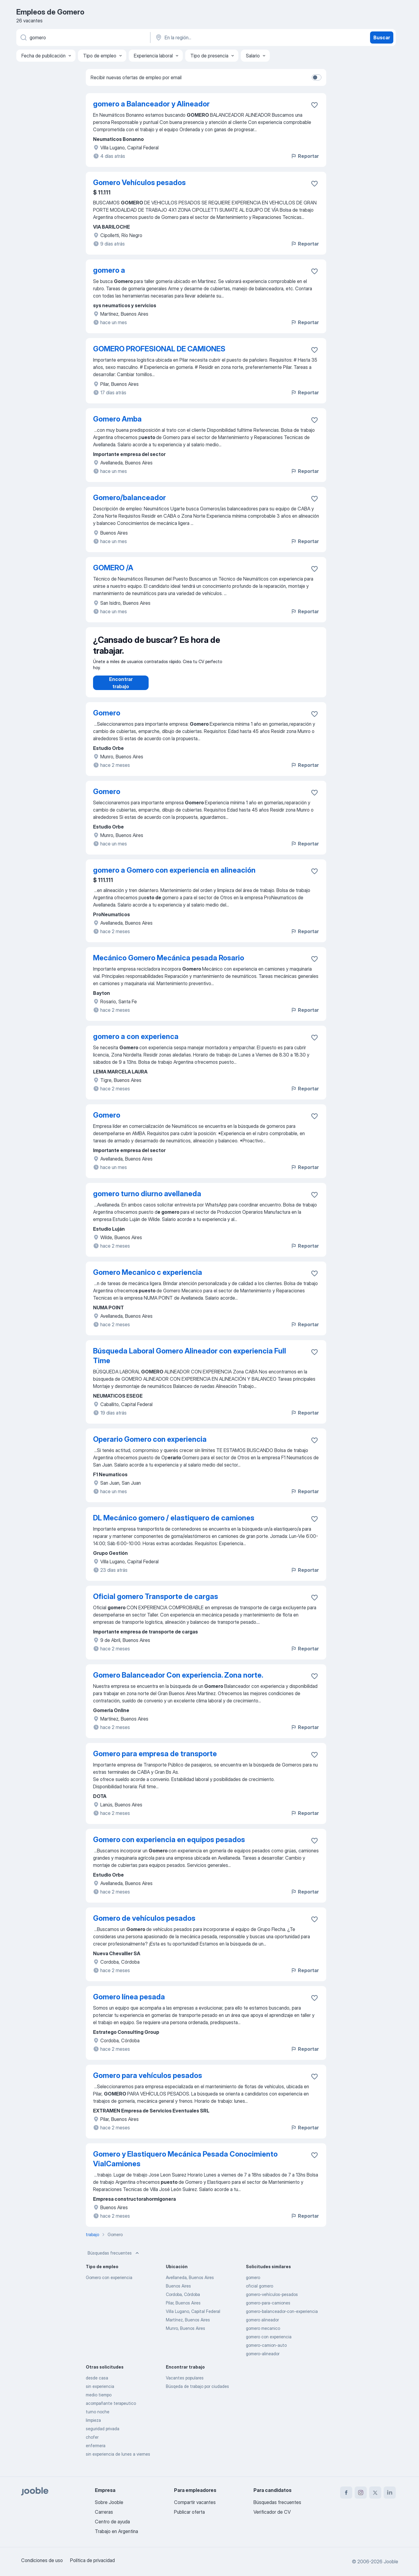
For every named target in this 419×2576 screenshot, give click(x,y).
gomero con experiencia (269, 2342)
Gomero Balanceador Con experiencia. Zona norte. (178, 1681)
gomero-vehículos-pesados (272, 2300)
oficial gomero (259, 2291)
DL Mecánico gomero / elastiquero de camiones (173, 1523)
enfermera (95, 2451)
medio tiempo (98, 2400)
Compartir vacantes (195, 2502)
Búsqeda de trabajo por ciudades (197, 2392)
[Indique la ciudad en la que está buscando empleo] (217, 37)
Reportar (305, 156)
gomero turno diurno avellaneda (147, 1199)
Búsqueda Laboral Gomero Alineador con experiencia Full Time (189, 1362)
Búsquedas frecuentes (114, 2259)
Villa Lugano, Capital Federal (193, 2317)
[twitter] (375, 2492)
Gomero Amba (117, 419)
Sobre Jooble (109, 2502)
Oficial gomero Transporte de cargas (155, 1602)
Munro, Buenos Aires (185, 2334)
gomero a (109, 270)
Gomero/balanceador (129, 497)
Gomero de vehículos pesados (144, 1924)
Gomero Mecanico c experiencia (147, 1278)
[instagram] (361, 2492)
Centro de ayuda (112, 2522)
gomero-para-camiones (268, 2308)
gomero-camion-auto (266, 2351)
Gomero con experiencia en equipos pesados (169, 1845)
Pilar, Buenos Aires (183, 2308)
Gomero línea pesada (129, 2002)
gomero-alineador (262, 2359)
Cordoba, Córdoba (183, 2300)
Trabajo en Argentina (116, 2531)
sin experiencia (100, 2392)
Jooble (391, 2561)
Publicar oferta (189, 2512)
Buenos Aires (178, 2291)
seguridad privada (102, 2434)
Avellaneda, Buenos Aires (190, 2283)
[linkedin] (390, 2492)
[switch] (316, 77)
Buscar (381, 37)
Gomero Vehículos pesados (139, 182)
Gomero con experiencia (109, 2283)
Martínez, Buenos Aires (188, 2325)
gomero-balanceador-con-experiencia (282, 2317)
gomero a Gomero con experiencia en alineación (174, 876)
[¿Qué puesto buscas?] (82, 37)
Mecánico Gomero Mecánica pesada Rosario (168, 963)
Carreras (104, 2512)
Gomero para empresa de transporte (155, 1759)
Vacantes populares (185, 2383)
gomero (253, 2283)
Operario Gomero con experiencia (150, 1445)
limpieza (93, 2426)
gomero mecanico (263, 2334)
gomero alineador (262, 2325)
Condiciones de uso (42, 2560)
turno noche (97, 2417)
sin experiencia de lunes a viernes (118, 2460)
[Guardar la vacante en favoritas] (314, 105)
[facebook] (346, 2492)
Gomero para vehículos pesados (147, 2081)
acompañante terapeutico (111, 2409)
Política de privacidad (92, 2560)
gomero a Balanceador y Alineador (151, 103)
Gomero (106, 719)
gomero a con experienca (136, 1042)
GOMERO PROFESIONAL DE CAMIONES (159, 348)
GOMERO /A (113, 567)
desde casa (97, 2383)
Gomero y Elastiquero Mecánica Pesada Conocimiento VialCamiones (185, 2165)
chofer (92, 2443)
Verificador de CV (272, 2512)
